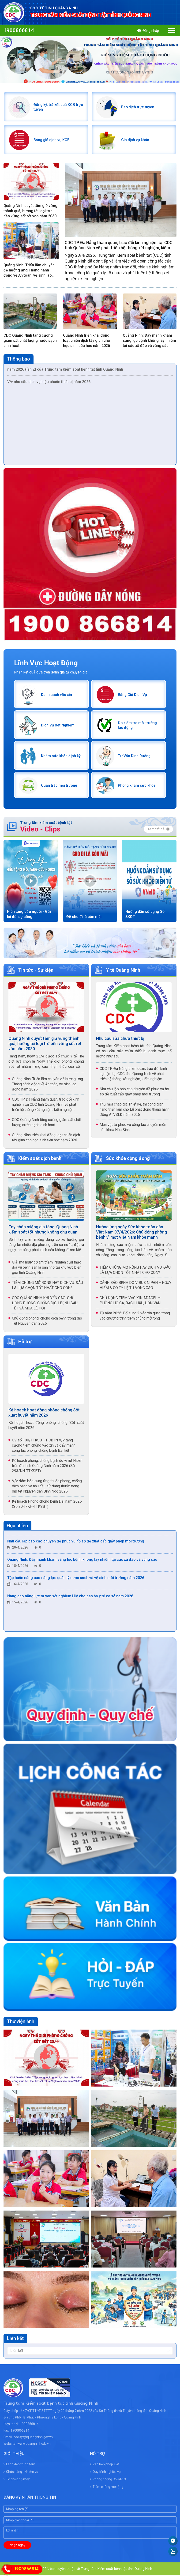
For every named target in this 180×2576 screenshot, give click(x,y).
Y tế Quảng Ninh (123, 971)
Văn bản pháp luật (104, 2465)
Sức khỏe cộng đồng (128, 1159)
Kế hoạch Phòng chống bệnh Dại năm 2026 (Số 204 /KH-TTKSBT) (47, 1504)
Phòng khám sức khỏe (137, 786)
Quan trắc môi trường (59, 786)
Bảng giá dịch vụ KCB (52, 140)
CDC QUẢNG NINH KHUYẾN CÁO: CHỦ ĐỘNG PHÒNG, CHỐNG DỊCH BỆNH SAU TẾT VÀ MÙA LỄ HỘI (45, 1303)
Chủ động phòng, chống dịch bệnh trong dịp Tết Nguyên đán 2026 (47, 1321)
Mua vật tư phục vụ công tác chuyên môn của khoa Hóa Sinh (133, 1128)
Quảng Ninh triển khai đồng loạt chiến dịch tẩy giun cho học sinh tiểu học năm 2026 (86, 340)
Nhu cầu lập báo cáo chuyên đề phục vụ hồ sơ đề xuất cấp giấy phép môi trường (134, 1092)
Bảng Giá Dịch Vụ (133, 695)
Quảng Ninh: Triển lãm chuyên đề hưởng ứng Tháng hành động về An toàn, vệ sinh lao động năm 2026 (29, 270)
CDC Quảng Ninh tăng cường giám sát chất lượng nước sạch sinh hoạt (30, 340)
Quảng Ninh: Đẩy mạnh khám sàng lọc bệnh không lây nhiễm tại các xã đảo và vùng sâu (149, 340)
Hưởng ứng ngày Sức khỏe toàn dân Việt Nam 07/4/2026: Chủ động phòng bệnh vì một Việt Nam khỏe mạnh (131, 1232)
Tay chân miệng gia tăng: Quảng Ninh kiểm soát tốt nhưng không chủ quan (43, 1230)
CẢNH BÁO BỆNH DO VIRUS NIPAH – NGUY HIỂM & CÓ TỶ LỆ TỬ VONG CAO (135, 1286)
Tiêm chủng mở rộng (106, 2487)
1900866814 (19, 30)
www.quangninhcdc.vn (34, 2444)
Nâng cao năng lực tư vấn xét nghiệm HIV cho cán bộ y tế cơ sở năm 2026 (70, 1598)
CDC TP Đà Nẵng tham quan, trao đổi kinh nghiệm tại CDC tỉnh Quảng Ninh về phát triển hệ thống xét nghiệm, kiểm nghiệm (118, 245)
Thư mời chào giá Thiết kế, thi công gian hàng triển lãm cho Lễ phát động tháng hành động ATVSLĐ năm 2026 (134, 1110)
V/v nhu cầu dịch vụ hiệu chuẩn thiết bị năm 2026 (48, 383)
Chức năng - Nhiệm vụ (21, 2472)
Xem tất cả (158, 830)
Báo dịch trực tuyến (137, 107)
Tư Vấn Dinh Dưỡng (134, 756)
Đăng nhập (148, 31)
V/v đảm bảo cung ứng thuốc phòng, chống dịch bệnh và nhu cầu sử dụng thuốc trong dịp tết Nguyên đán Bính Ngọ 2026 (47, 1486)
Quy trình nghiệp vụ (105, 2472)
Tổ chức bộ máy (17, 2480)
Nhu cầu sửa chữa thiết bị (120, 1039)
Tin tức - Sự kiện (35, 971)
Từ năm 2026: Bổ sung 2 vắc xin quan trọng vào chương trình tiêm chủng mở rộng (135, 1316)
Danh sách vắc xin (56, 695)
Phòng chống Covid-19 (108, 2480)
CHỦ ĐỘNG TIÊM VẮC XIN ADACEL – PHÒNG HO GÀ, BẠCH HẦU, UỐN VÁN (130, 1301)
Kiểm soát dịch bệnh (39, 1159)
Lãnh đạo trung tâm (19, 2465)
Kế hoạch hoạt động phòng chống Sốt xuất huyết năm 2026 (44, 1413)
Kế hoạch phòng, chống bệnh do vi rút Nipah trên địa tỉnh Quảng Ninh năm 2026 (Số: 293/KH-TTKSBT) (47, 1466)
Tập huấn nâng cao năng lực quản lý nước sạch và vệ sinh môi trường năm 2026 (75, 1579)
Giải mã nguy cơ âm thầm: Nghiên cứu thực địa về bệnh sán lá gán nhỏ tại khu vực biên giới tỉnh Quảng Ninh (46, 1268)
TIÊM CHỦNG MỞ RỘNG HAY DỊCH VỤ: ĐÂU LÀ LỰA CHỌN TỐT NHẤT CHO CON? (47, 1286)
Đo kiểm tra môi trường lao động (138, 725)
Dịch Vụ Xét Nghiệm (58, 725)
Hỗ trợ (25, 1342)
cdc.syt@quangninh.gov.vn (33, 2438)
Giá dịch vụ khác (135, 140)
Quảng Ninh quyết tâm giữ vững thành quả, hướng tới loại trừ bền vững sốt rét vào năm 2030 (30, 211)
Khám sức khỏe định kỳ (61, 756)
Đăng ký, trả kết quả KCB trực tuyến (58, 107)
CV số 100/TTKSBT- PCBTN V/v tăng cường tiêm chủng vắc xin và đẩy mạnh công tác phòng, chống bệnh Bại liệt (43, 1446)
